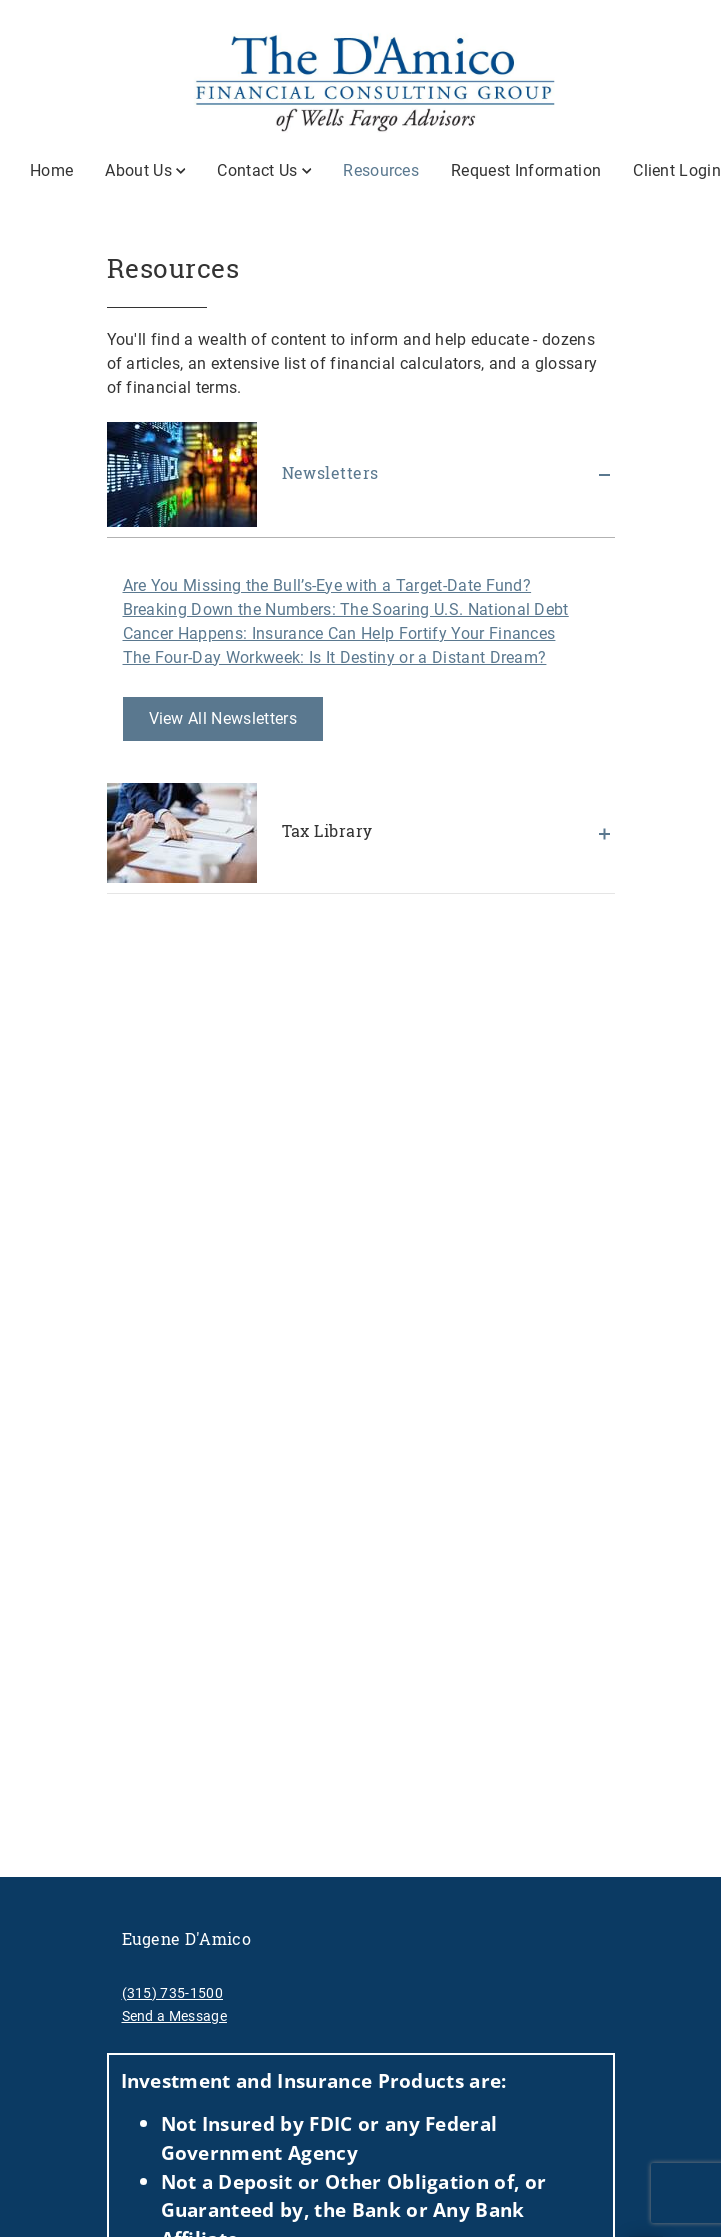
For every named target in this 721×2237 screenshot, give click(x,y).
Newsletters (243, 474)
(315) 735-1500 (172, 1993)
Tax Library (240, 833)
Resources (381, 169)
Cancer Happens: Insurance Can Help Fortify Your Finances (339, 633)
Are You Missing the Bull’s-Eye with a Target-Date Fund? (327, 585)
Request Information (526, 170)
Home (51, 170)
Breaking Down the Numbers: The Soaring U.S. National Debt (346, 609)
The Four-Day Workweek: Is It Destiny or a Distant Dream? (335, 657)
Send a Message (174, 2016)
